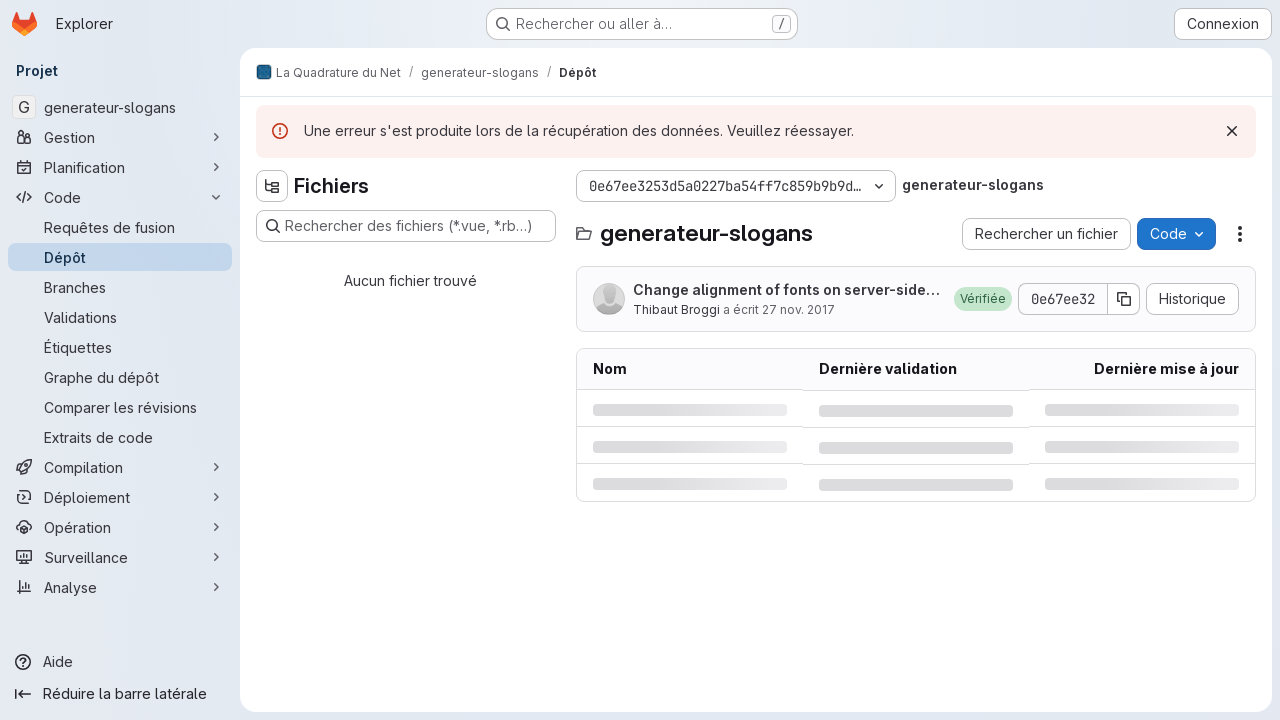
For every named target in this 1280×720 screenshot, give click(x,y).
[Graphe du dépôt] (120, 377)
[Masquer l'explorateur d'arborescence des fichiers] (272, 186)
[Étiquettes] (120, 347)
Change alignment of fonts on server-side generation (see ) (785, 290)
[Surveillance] (120, 557)
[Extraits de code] (120, 437)
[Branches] (120, 287)
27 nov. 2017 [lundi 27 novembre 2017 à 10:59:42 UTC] (798, 309)
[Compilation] (120, 467)
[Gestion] (120, 137)
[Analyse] (120, 587)
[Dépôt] (120, 257)
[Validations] (120, 317)
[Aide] (120, 662)
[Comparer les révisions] (120, 407)
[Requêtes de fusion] (120, 227)
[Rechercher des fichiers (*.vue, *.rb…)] (406, 226)
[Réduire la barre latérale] (120, 694)
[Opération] (120, 527)
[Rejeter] (1232, 131)
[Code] (120, 197)
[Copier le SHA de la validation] (1124, 299)
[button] (983, 299)
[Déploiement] (120, 497)
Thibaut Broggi (676, 309)
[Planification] (120, 167)
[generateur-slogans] (120, 107)
